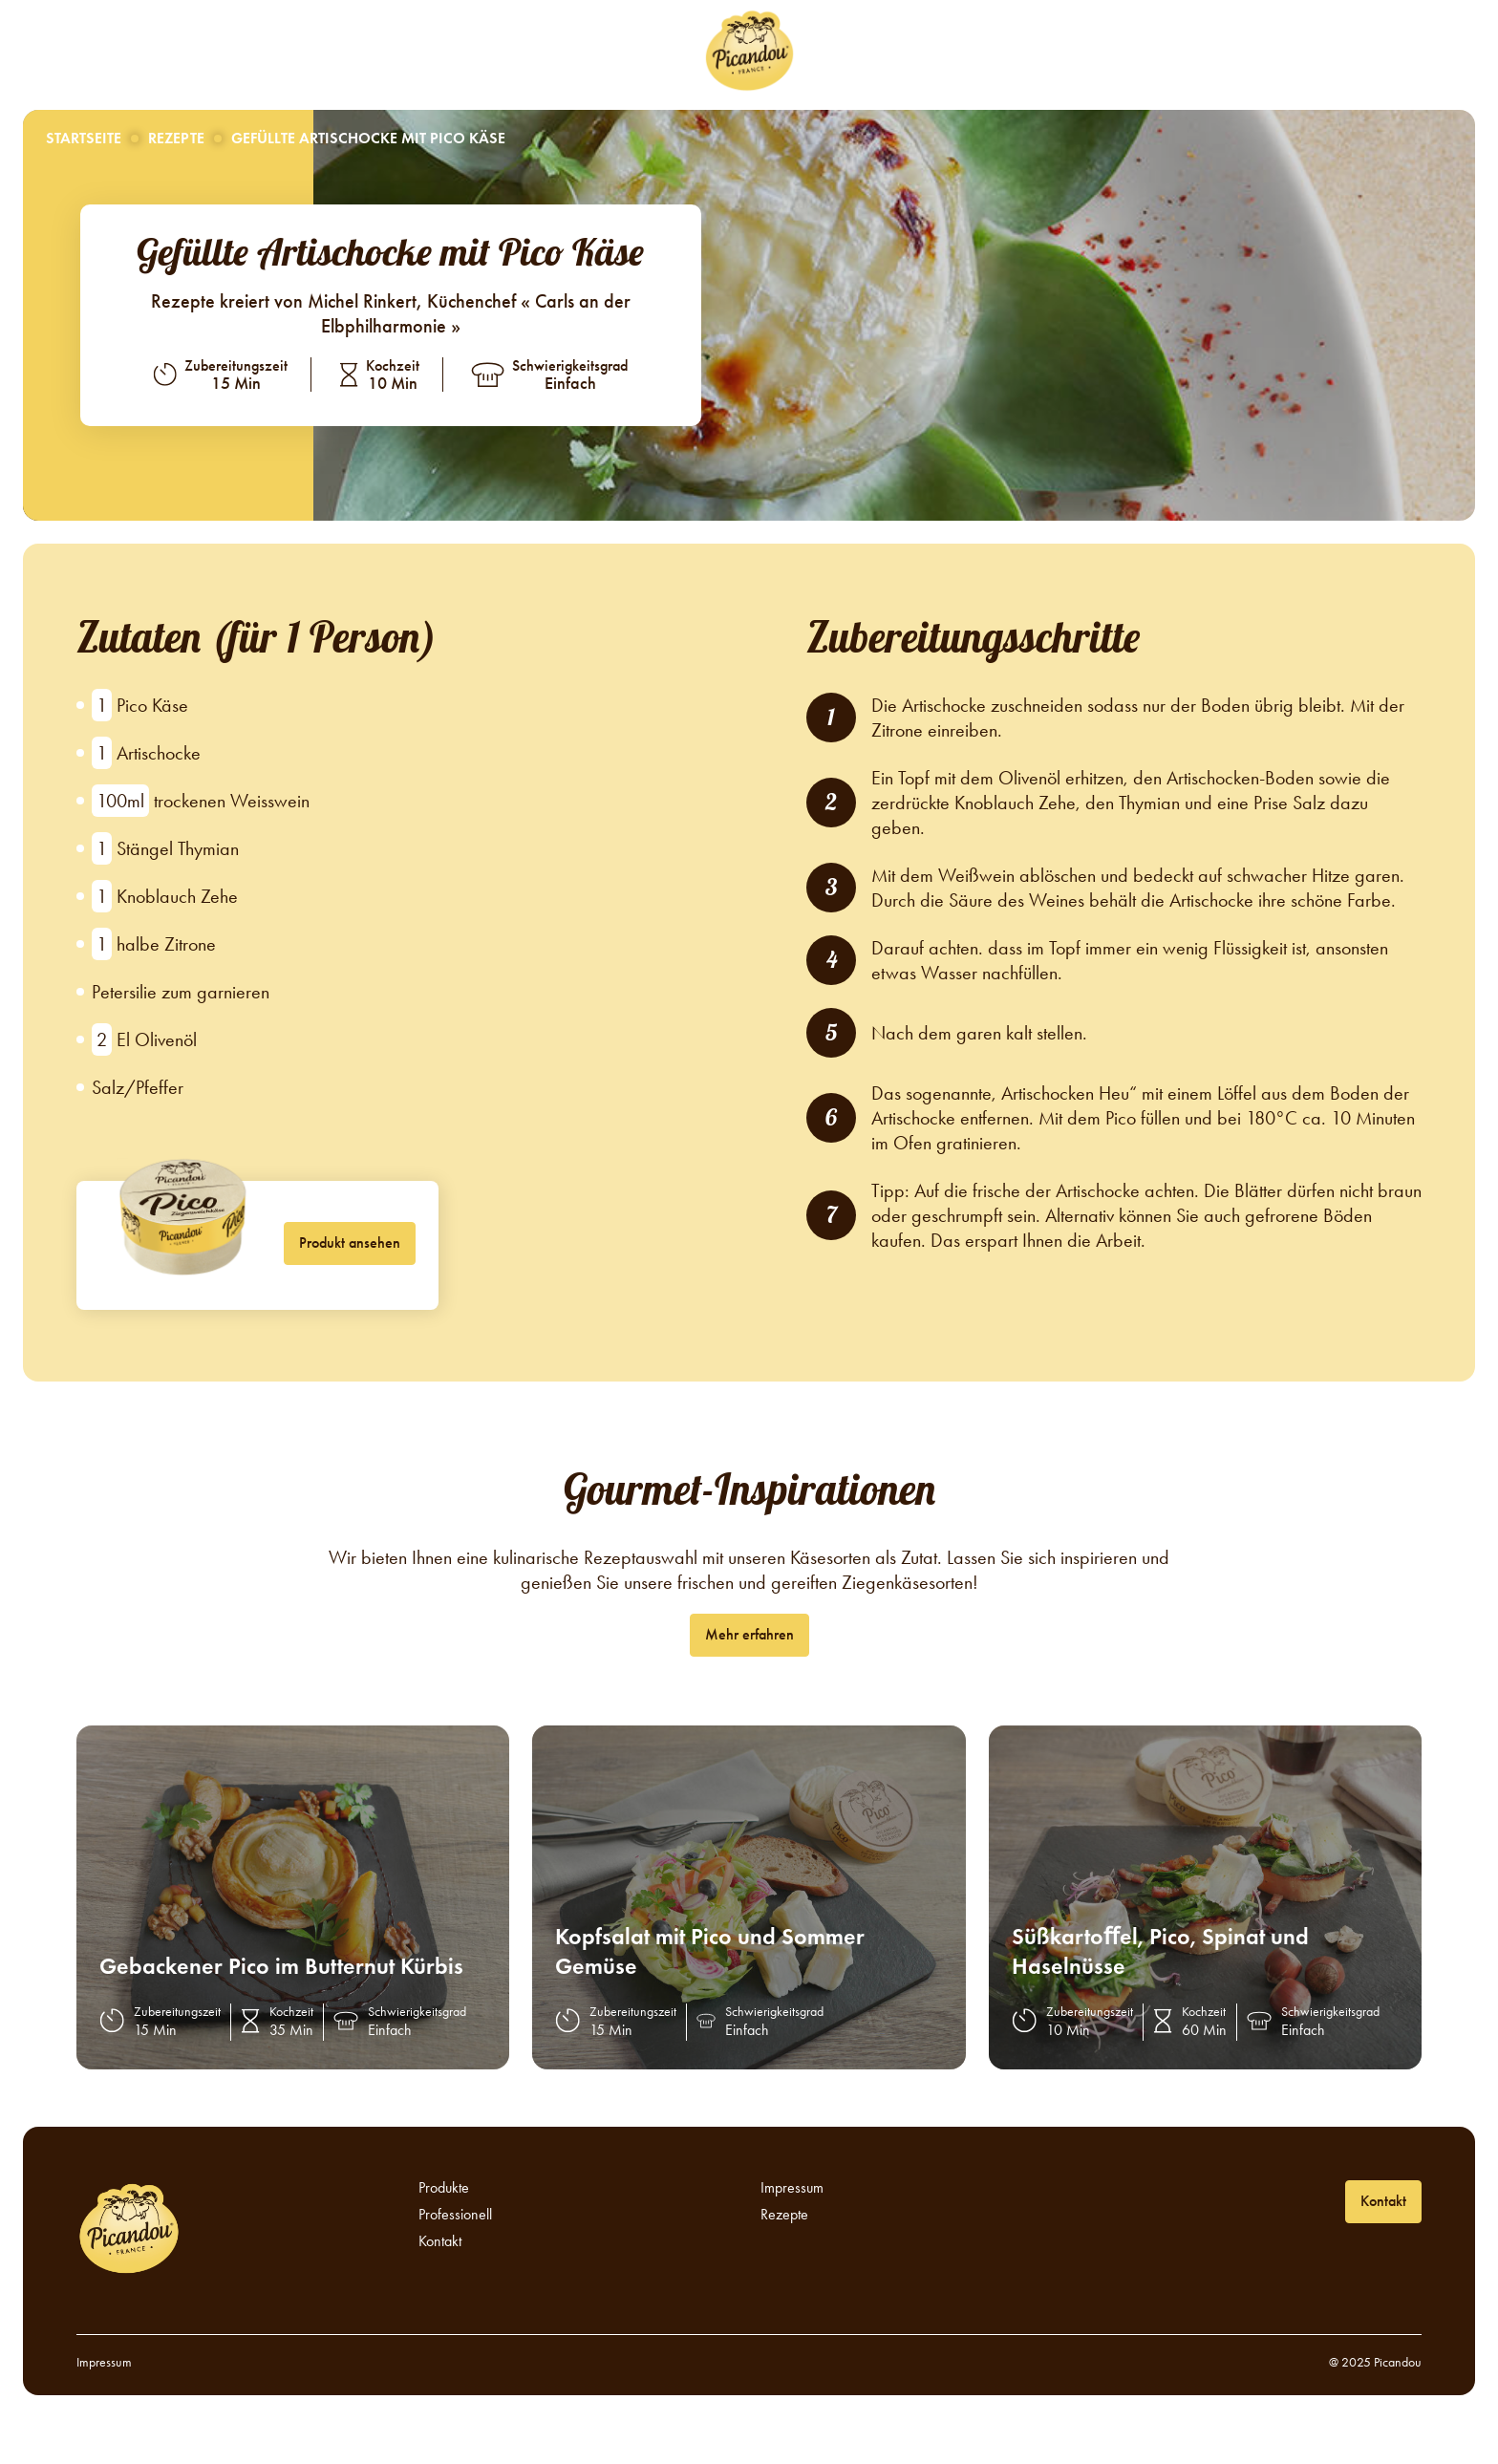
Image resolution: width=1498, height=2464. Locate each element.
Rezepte (518, 52)
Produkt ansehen (349, 1242)
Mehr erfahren (749, 1634)
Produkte (628, 52)
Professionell (883, 52)
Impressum (792, 2188)
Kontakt (1004, 52)
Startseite (83, 138)
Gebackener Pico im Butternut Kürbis (281, 1966)
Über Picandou (385, 52)
